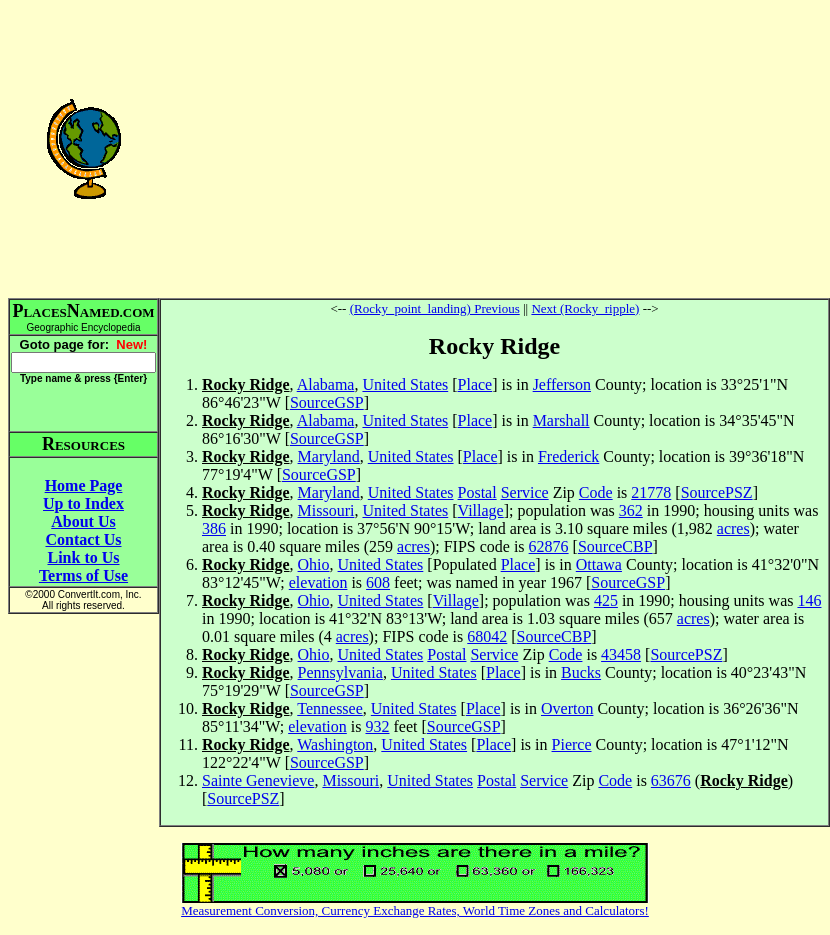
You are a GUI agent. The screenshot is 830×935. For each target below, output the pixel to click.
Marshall (561, 420)
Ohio (314, 564)
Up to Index (83, 503)
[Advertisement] (494, 148)
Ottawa (599, 564)
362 (631, 510)
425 (606, 600)
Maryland (329, 456)
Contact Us (84, 539)
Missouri (326, 510)
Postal (477, 492)
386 (214, 528)
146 (809, 600)
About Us (83, 521)
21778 (651, 492)
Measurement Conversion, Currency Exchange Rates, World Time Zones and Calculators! (415, 910)
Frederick (568, 456)
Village (481, 510)
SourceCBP (615, 546)
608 (378, 582)
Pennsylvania (340, 672)
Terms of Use (83, 575)
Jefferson (562, 384)
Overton (567, 708)
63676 (671, 780)
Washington (335, 744)
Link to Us (83, 557)
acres (733, 528)
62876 (549, 546)
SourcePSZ (717, 492)
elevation (318, 582)
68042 (487, 636)
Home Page (84, 485)
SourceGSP (327, 402)
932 (377, 726)
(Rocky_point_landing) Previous (435, 308)
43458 (621, 654)
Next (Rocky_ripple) (585, 308)
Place (475, 384)
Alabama (326, 384)
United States (405, 384)
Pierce (572, 744)
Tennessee (330, 708)
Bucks (581, 672)
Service (525, 492)
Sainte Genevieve (258, 780)
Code (596, 492)
